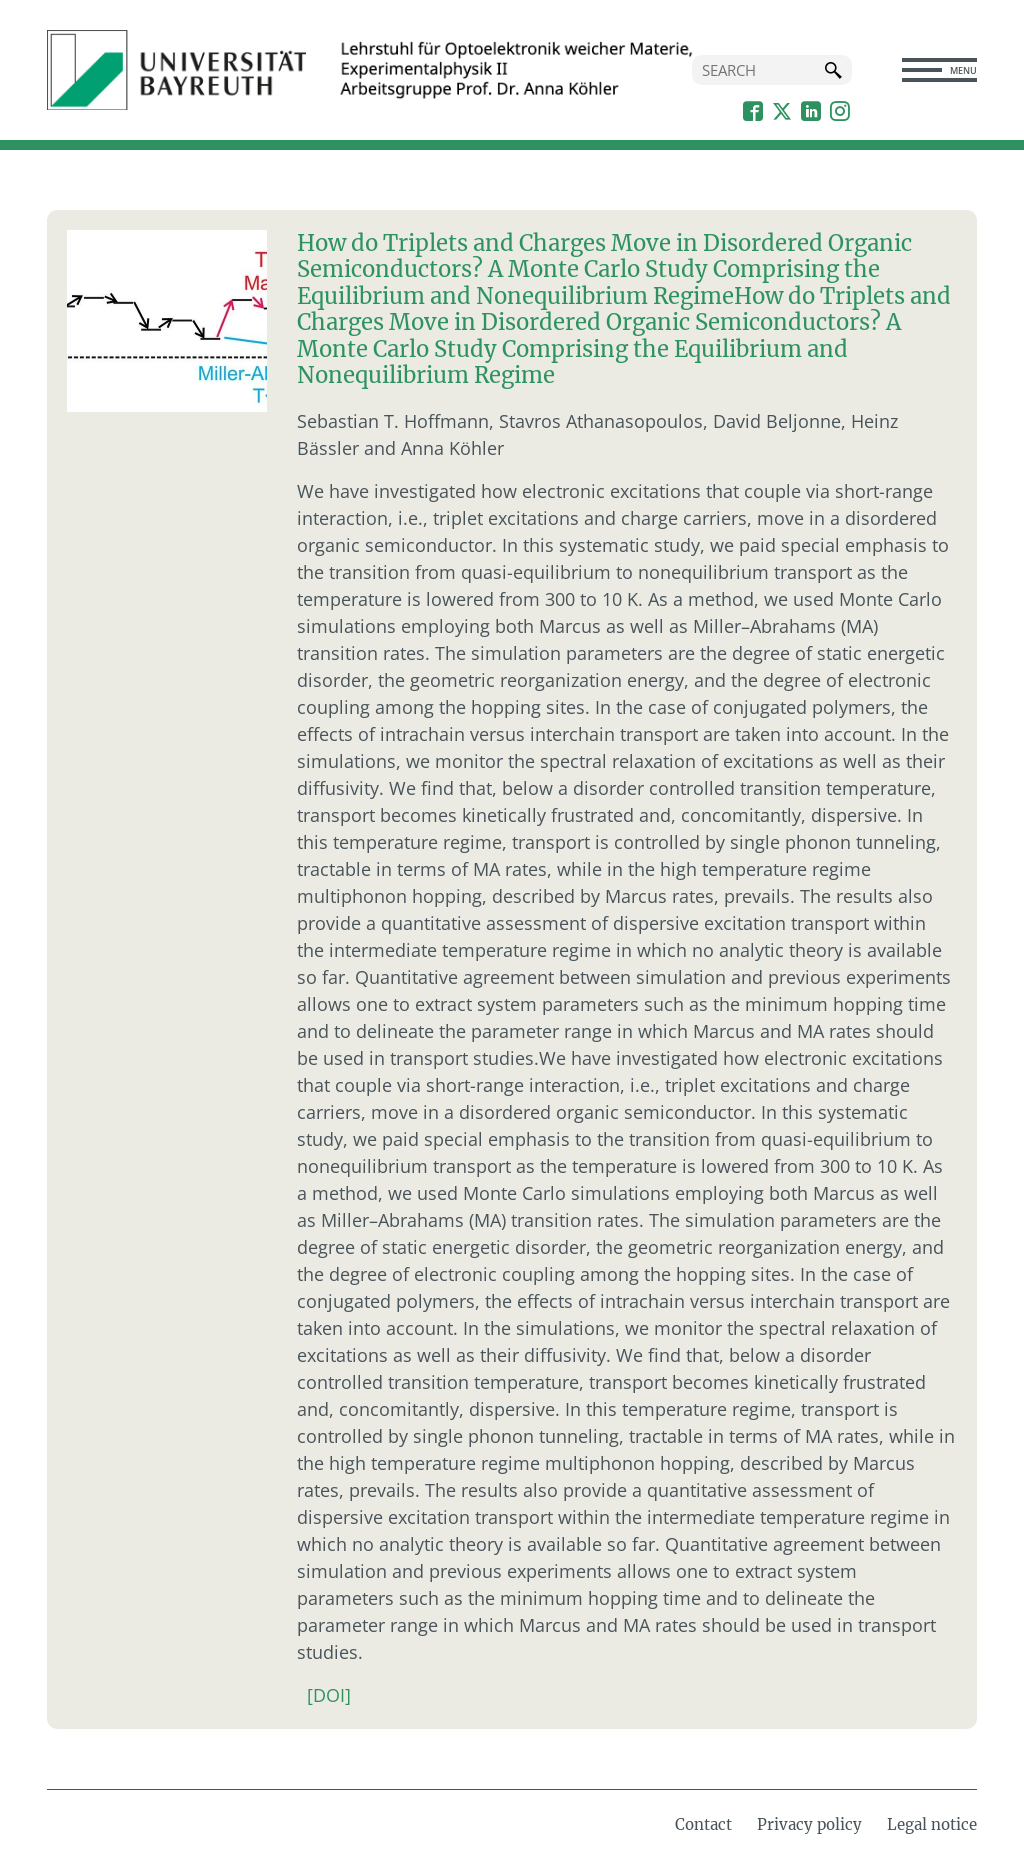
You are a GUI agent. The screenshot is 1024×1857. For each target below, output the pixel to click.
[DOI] (329, 1695)
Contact (703, 1824)
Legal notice (932, 1824)
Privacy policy (809, 1824)
